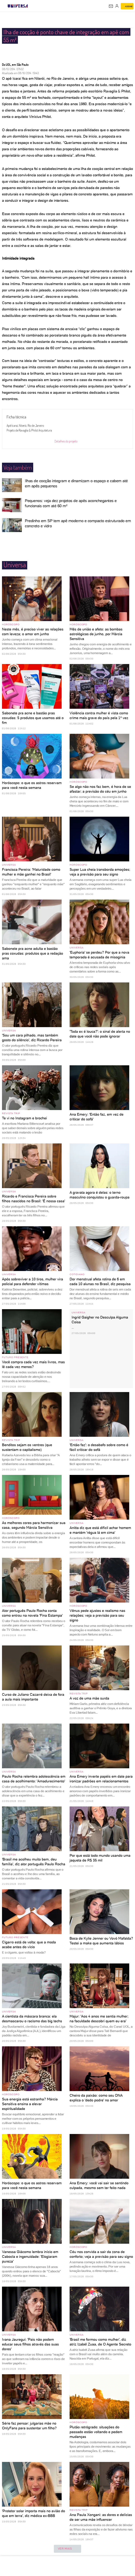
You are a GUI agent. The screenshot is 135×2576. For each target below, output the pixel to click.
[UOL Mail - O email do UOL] (111, 6)
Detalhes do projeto (68, 441)
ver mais (67, 2548)
